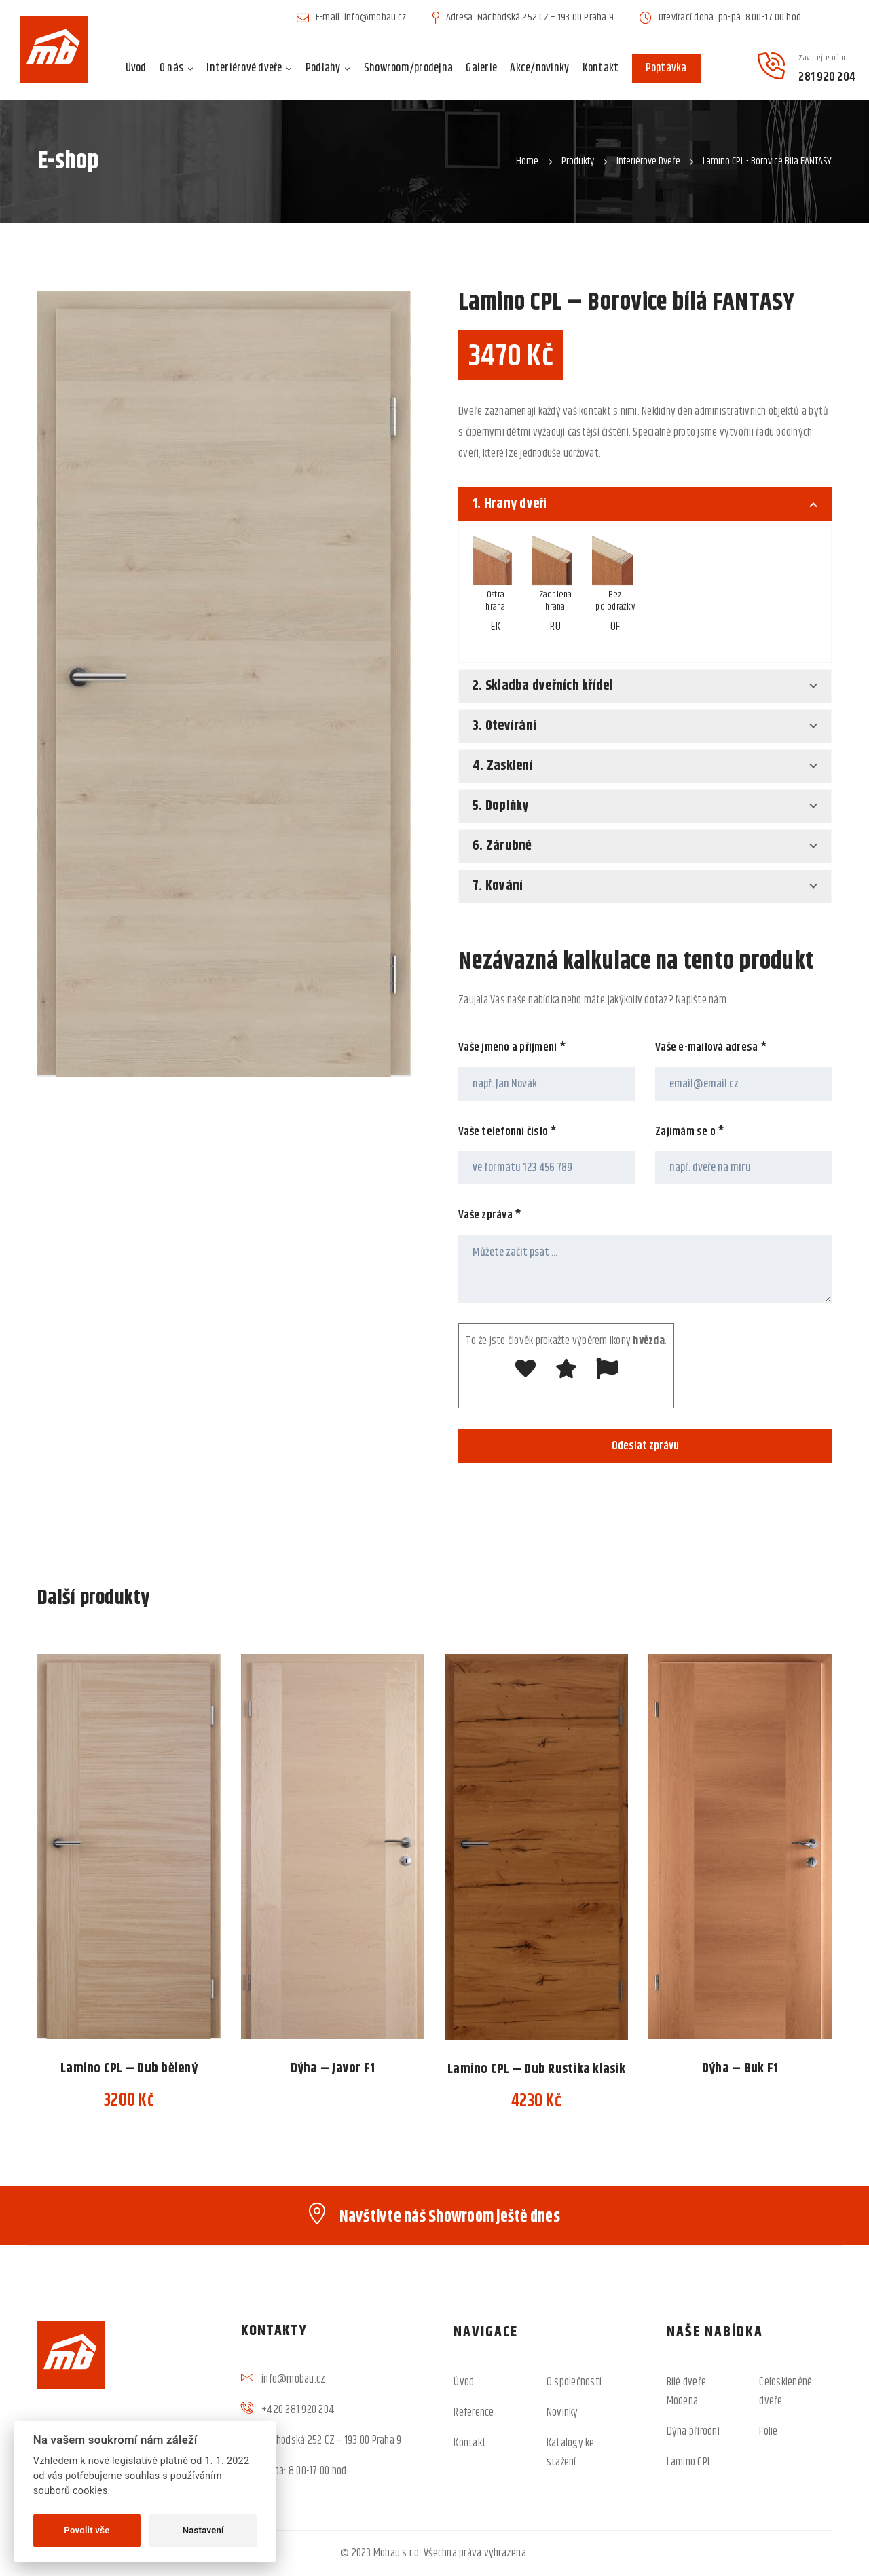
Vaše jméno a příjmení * (512, 1058)
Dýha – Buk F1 (740, 2068)
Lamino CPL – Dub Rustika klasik (536, 2069)
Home (527, 161)
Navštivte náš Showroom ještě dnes (449, 2217)
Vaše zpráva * (489, 1226)
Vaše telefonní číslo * (507, 1142)
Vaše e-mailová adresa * (711, 1058)
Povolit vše (86, 2530)
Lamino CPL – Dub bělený (129, 2068)
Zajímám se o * (690, 1142)
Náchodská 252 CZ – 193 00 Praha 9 (331, 2440)
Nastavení (203, 2530)
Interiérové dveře (648, 161)
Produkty (577, 161)
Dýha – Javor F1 (333, 2068)
